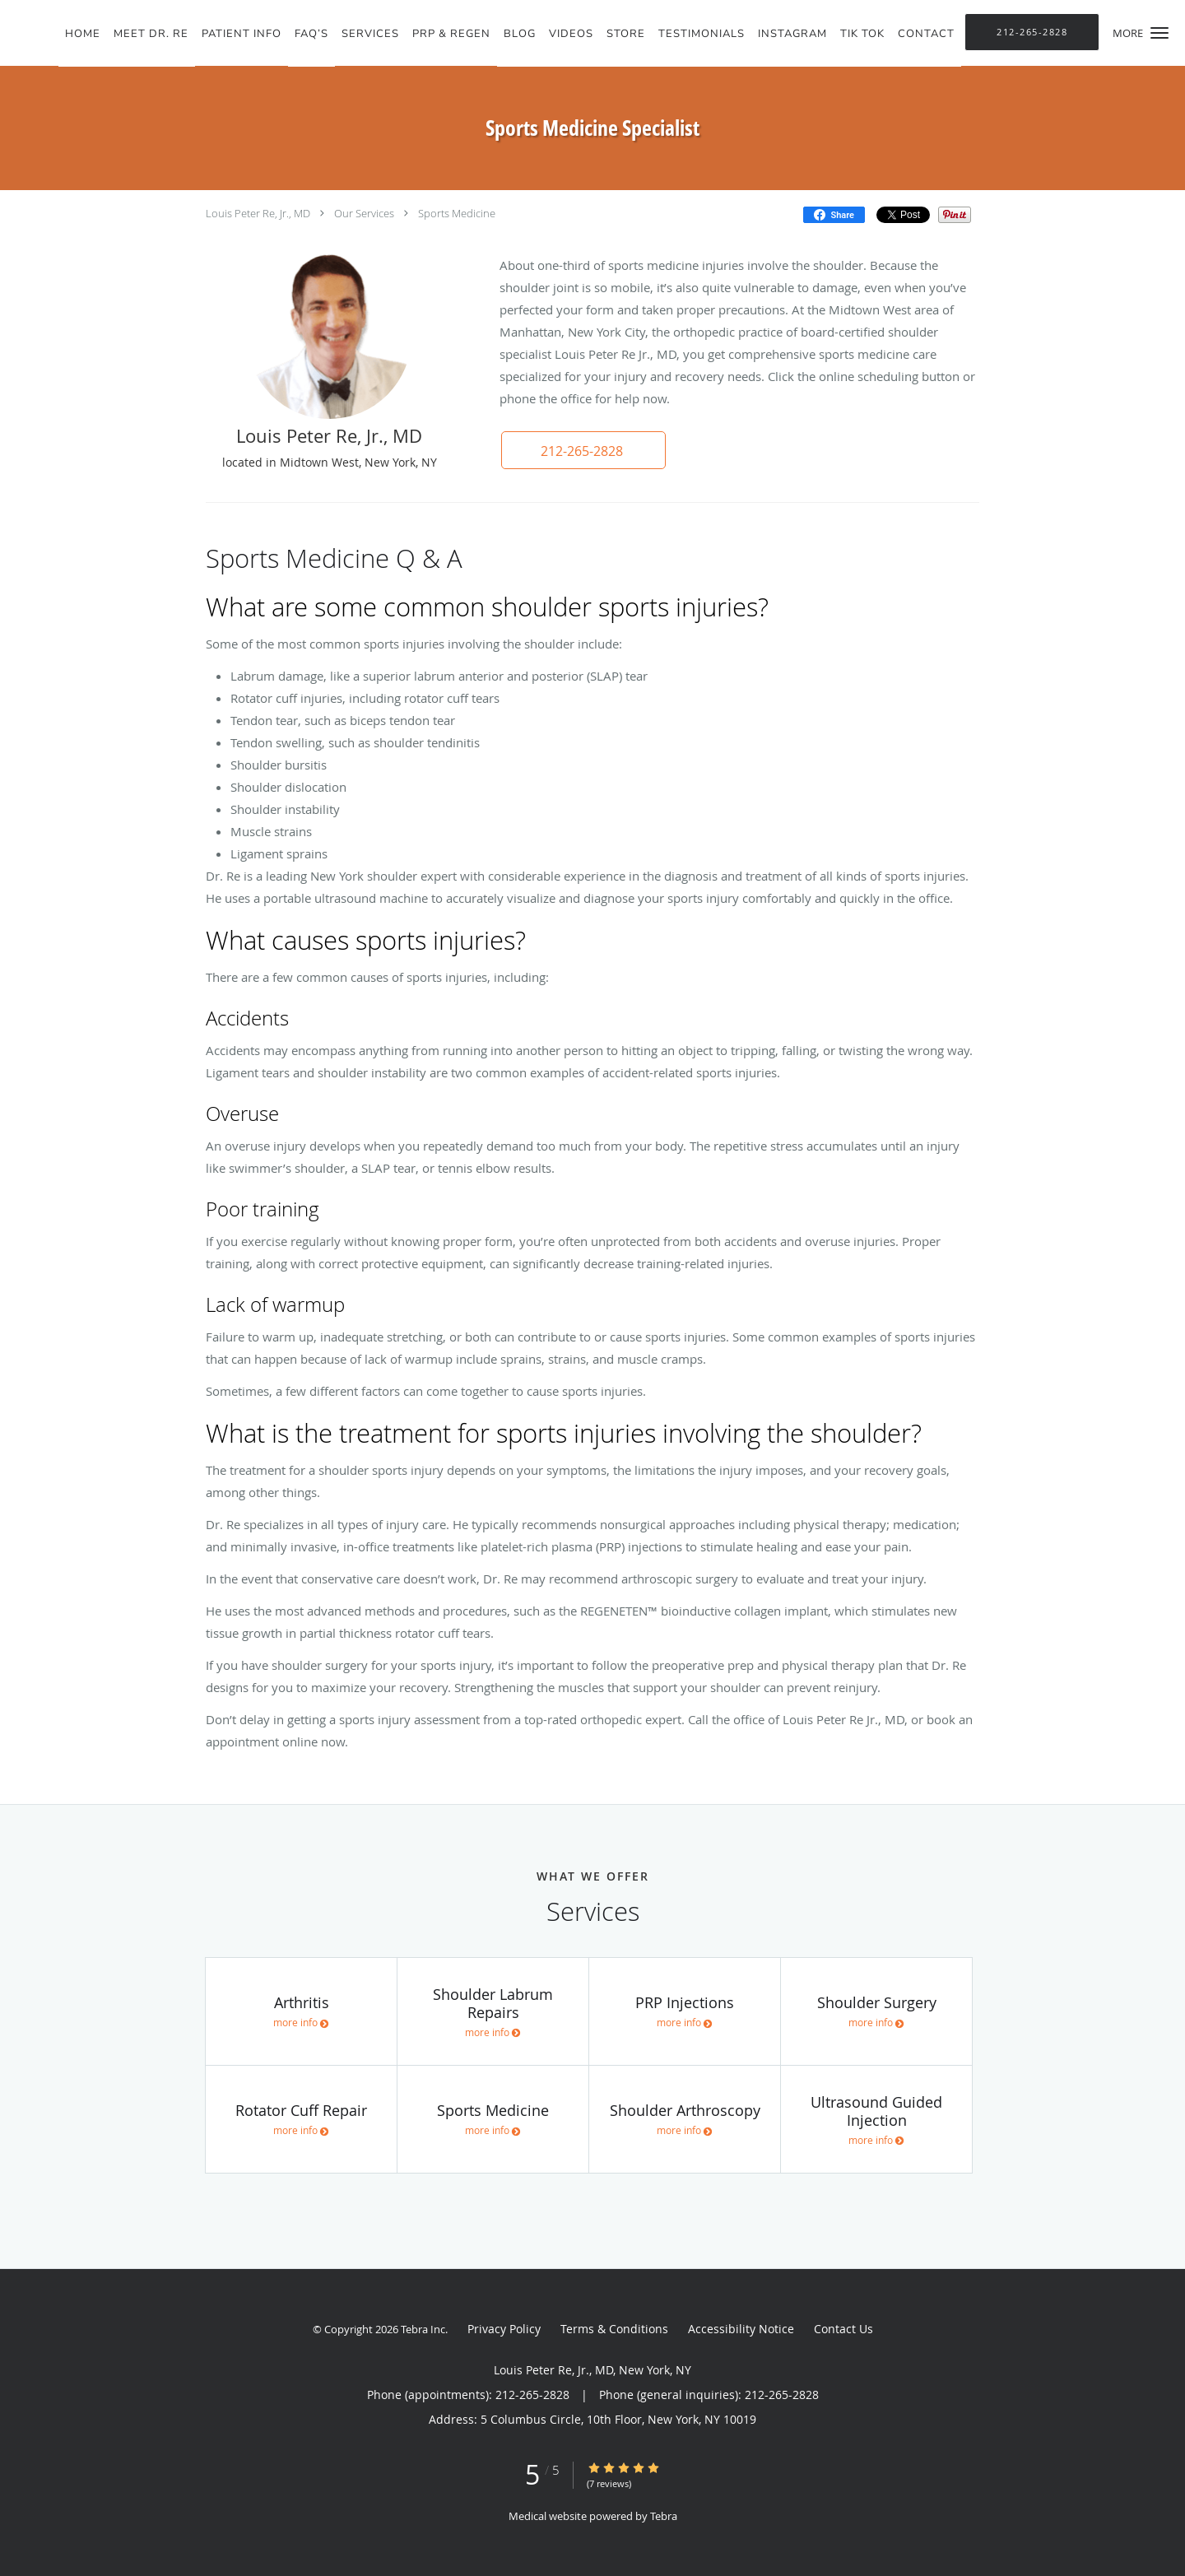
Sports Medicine (456, 213)
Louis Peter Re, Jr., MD (258, 213)
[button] (1159, 33)
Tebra (663, 2516)
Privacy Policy (504, 2329)
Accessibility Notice (741, 2329)
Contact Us (843, 2329)
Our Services (364, 213)
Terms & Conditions (614, 2329)
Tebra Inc (423, 2329)
